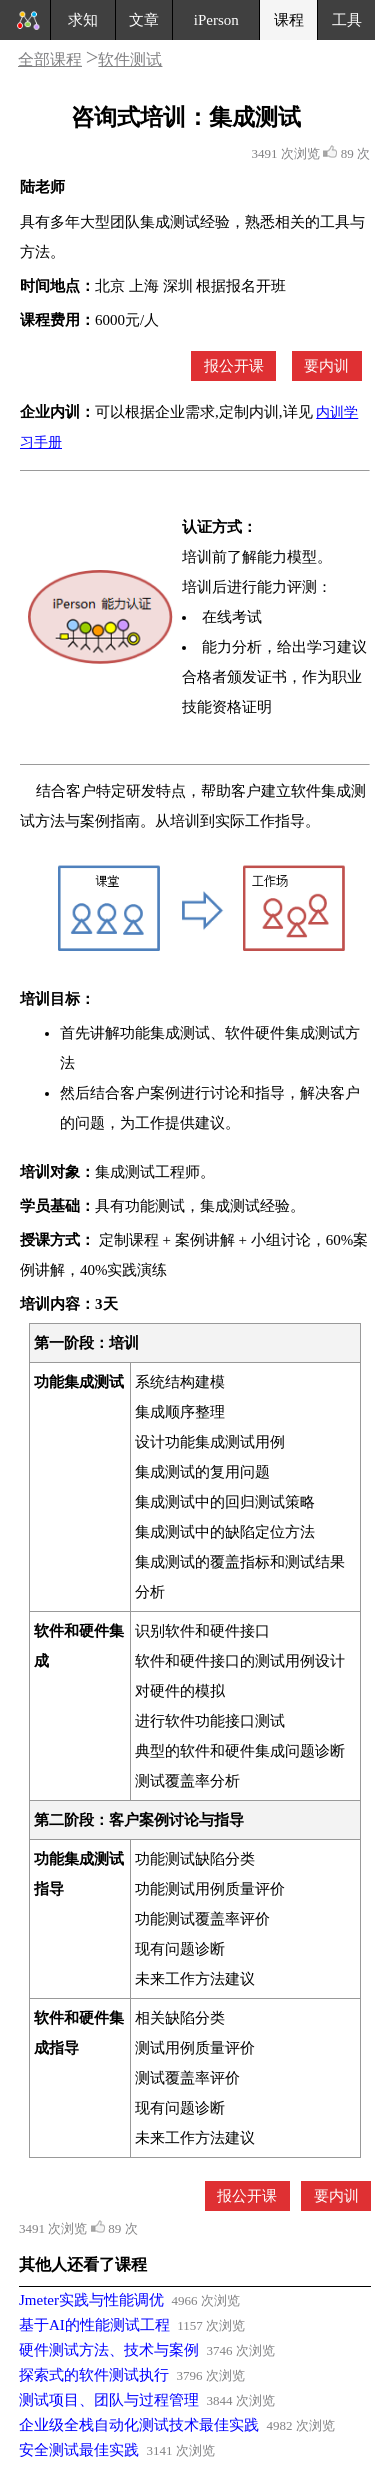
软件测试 (130, 59)
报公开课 (234, 366)
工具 (347, 20)
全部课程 (50, 59)
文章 (144, 20)
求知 (83, 20)
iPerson (216, 20)
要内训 (326, 366)
